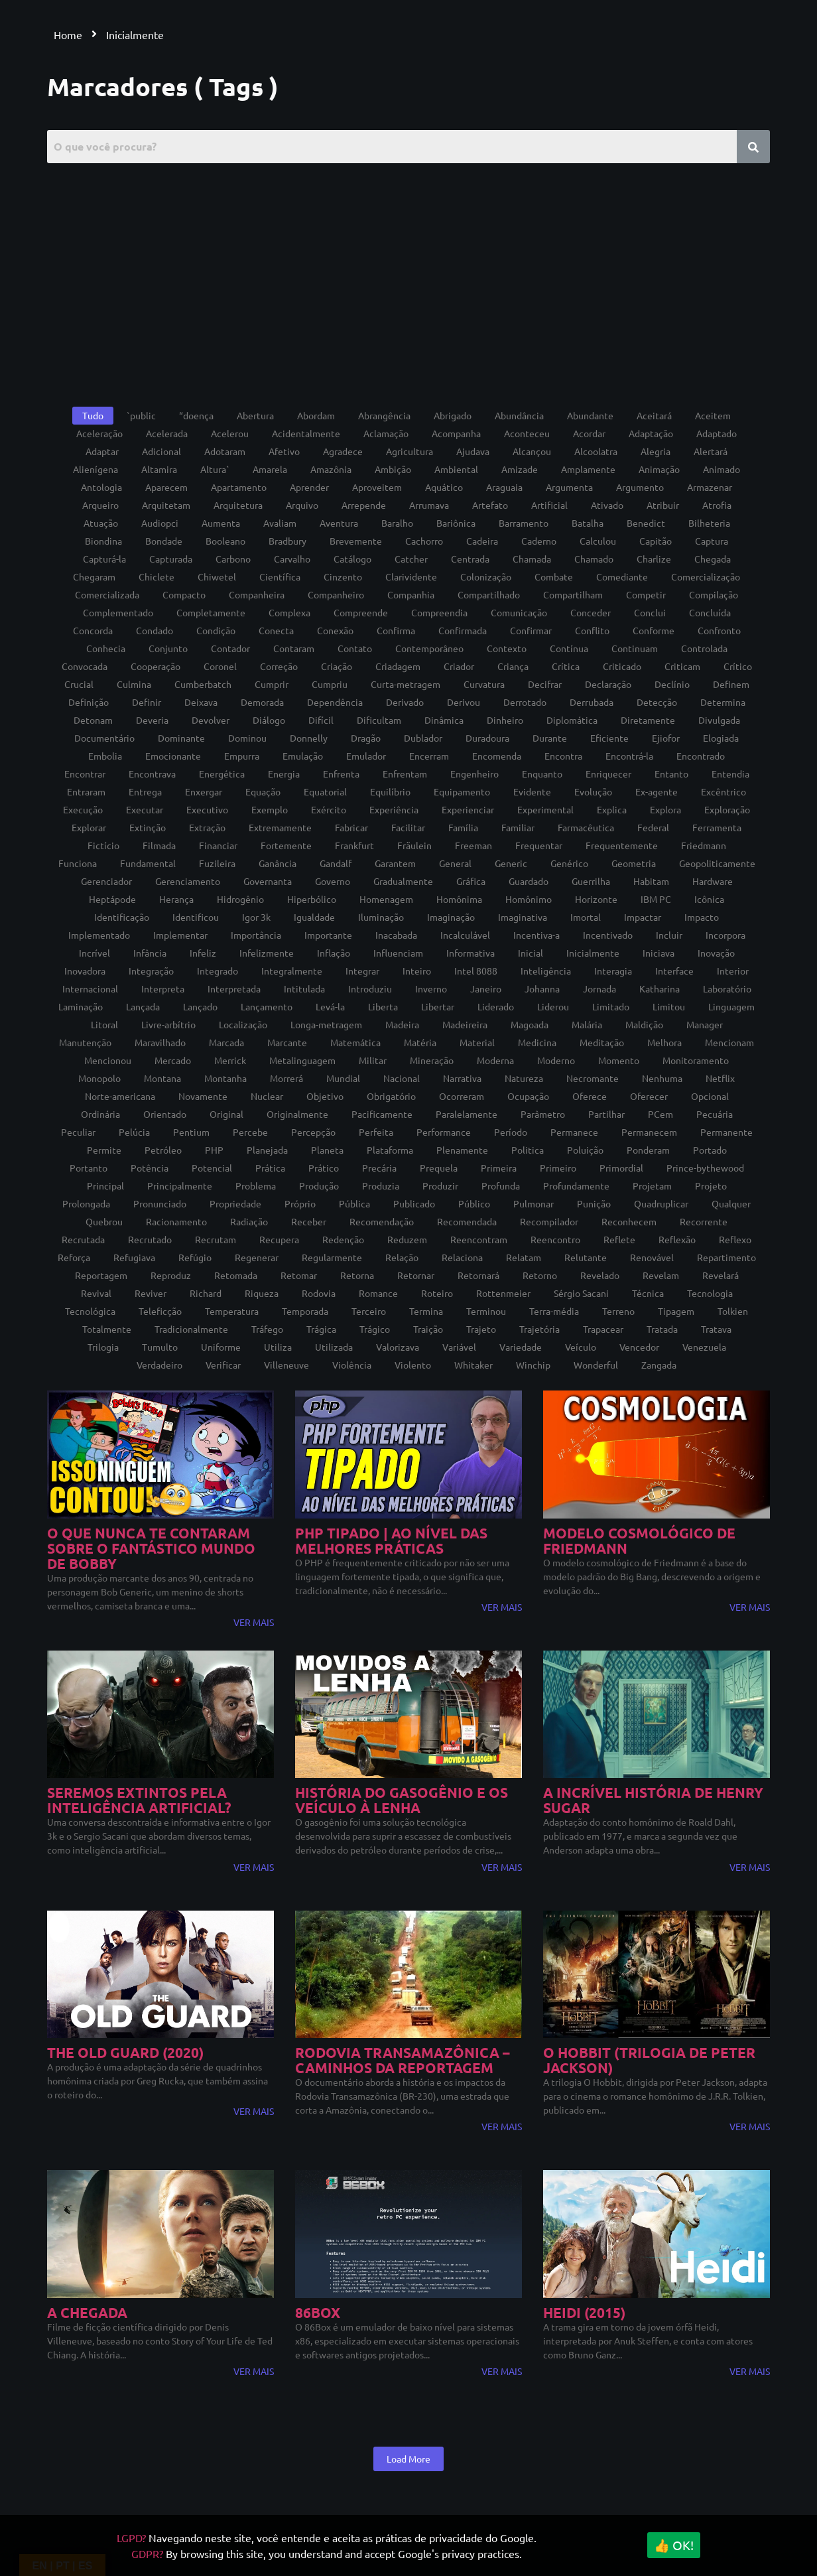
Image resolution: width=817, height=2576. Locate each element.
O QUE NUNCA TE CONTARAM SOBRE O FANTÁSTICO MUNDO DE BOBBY (151, 1548)
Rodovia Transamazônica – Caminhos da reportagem (402, 2060)
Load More (408, 2459)
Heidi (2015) (584, 2312)
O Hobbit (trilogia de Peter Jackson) (649, 2060)
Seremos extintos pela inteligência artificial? (139, 1800)
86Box (317, 2312)
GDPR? (147, 2553)
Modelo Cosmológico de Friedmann (639, 1540)
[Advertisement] (409, 276)
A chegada (87, 2312)
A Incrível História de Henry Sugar (653, 1800)
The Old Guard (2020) (125, 2052)
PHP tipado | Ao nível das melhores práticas (391, 1540)
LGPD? (131, 2537)
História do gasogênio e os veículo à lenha (401, 1800)
